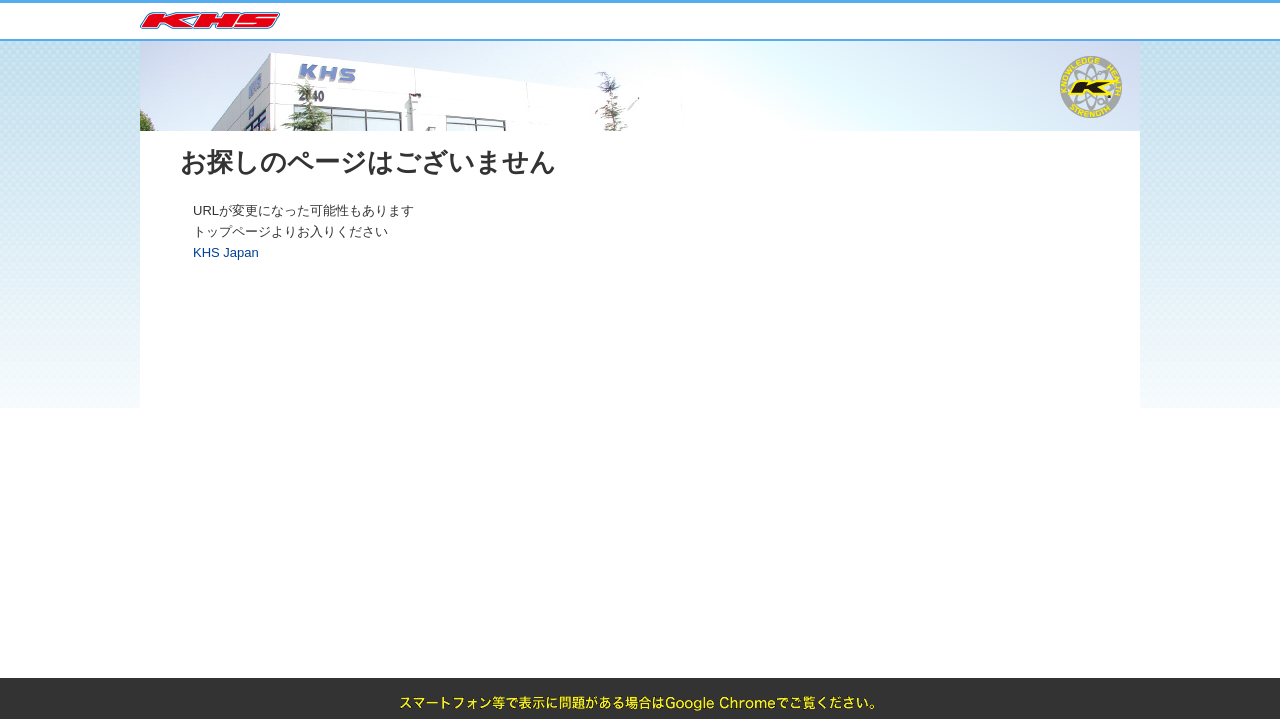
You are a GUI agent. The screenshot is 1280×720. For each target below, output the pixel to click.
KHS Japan (220, 22)
